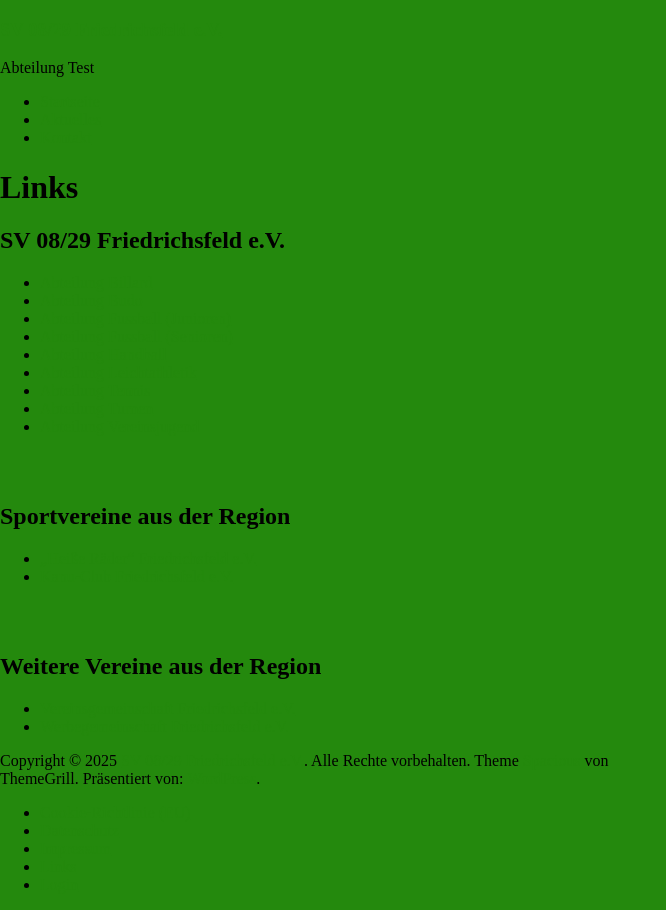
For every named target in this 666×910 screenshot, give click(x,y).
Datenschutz (79, 830)
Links (58, 866)
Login (59, 884)
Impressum (75, 848)
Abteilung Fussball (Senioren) (136, 336)
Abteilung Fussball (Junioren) (135, 318)
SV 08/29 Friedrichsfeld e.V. (111, 29)
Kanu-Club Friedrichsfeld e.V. (136, 576)
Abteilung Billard (96, 282)
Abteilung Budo (91, 300)
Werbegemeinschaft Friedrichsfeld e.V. (164, 726)
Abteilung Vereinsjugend (119, 426)
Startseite (70, 101)
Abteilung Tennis (95, 390)
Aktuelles (70, 119)
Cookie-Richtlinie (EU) (115, 812)
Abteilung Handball (103, 354)
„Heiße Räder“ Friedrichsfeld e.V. (148, 558)
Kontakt (66, 137)
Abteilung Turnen (96, 408)
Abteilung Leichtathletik (118, 372)
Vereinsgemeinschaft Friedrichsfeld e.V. (168, 708)
